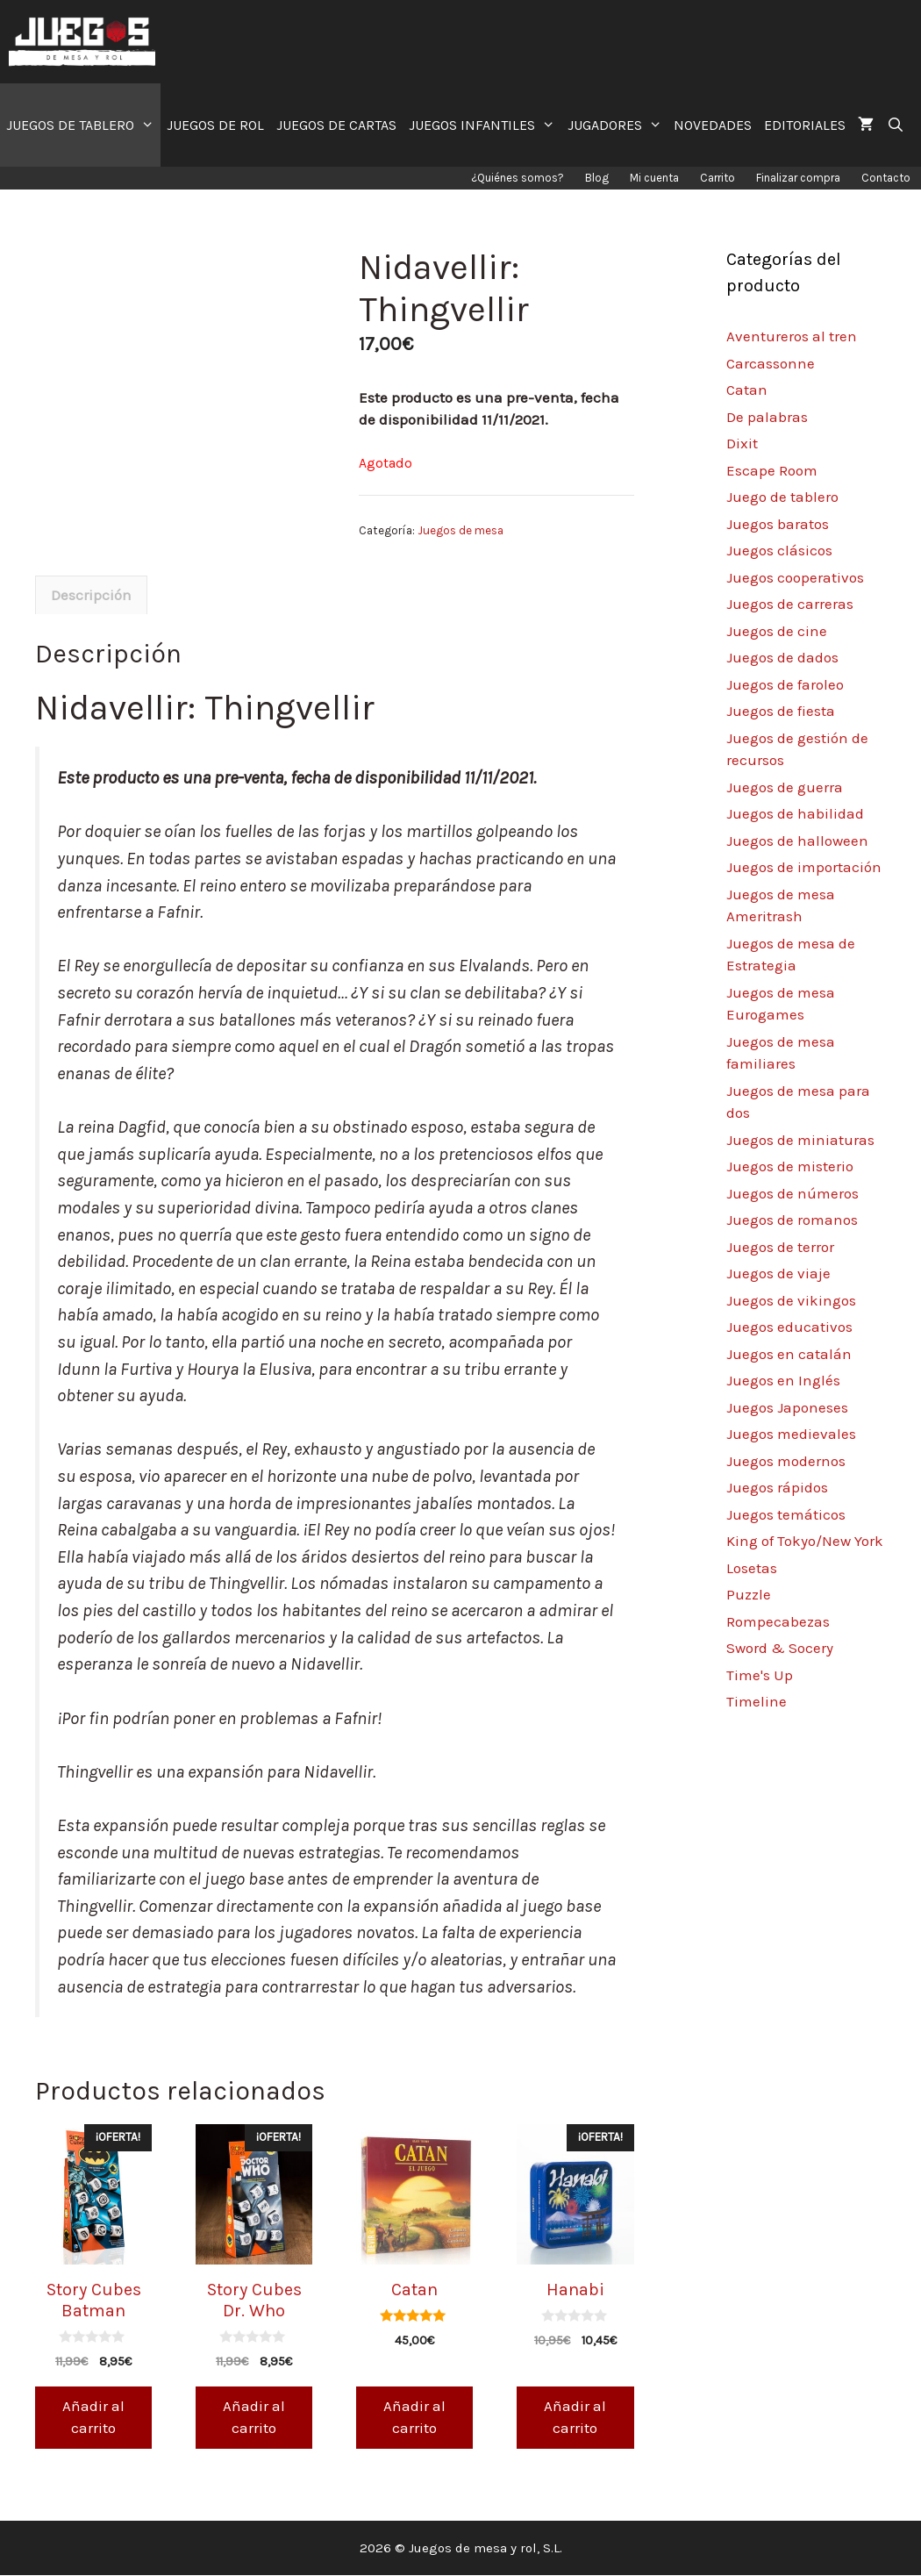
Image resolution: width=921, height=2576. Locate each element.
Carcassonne (770, 363)
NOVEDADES (713, 125)
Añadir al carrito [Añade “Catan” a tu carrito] (414, 2418)
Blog (597, 177)
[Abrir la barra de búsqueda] (895, 125)
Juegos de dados (782, 657)
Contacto (885, 177)
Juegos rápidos (777, 1487)
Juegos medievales (791, 1433)
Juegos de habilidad (795, 813)
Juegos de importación (804, 867)
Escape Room (771, 470)
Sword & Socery (779, 1648)
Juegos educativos (789, 1326)
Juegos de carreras (789, 603)
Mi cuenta (654, 177)
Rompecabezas (778, 1621)
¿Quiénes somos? (517, 177)
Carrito (717, 177)
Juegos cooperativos (795, 577)
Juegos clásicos (779, 550)
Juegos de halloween (797, 840)
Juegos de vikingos (791, 1300)
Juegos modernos (786, 1461)
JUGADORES (618, 125)
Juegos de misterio (789, 1166)
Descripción (91, 596)
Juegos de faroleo (785, 684)
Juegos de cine (776, 631)
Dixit (742, 443)
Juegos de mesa (460, 530)
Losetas (751, 1568)
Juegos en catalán (789, 1354)
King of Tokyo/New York (804, 1540)
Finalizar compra (798, 177)
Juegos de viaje (778, 1273)
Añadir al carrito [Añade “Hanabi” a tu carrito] (575, 2418)
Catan (747, 389)
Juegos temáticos (786, 1514)
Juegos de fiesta (780, 710)
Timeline (756, 1701)
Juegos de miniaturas (800, 1139)
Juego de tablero (782, 496)
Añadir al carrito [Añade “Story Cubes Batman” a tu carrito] (93, 2418)
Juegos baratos (777, 524)
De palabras (767, 417)
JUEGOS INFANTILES (485, 125)
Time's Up (759, 1675)
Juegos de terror (780, 1247)
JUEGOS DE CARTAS (336, 125)
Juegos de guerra (784, 787)
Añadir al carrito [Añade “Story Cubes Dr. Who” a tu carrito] (254, 2418)
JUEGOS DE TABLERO (83, 125)
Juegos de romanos (792, 1219)
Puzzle (748, 1594)
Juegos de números (792, 1193)
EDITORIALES (805, 125)
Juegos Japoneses (787, 1407)
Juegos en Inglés (783, 1380)
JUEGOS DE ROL (215, 125)
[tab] (91, 596)
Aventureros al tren (791, 336)
